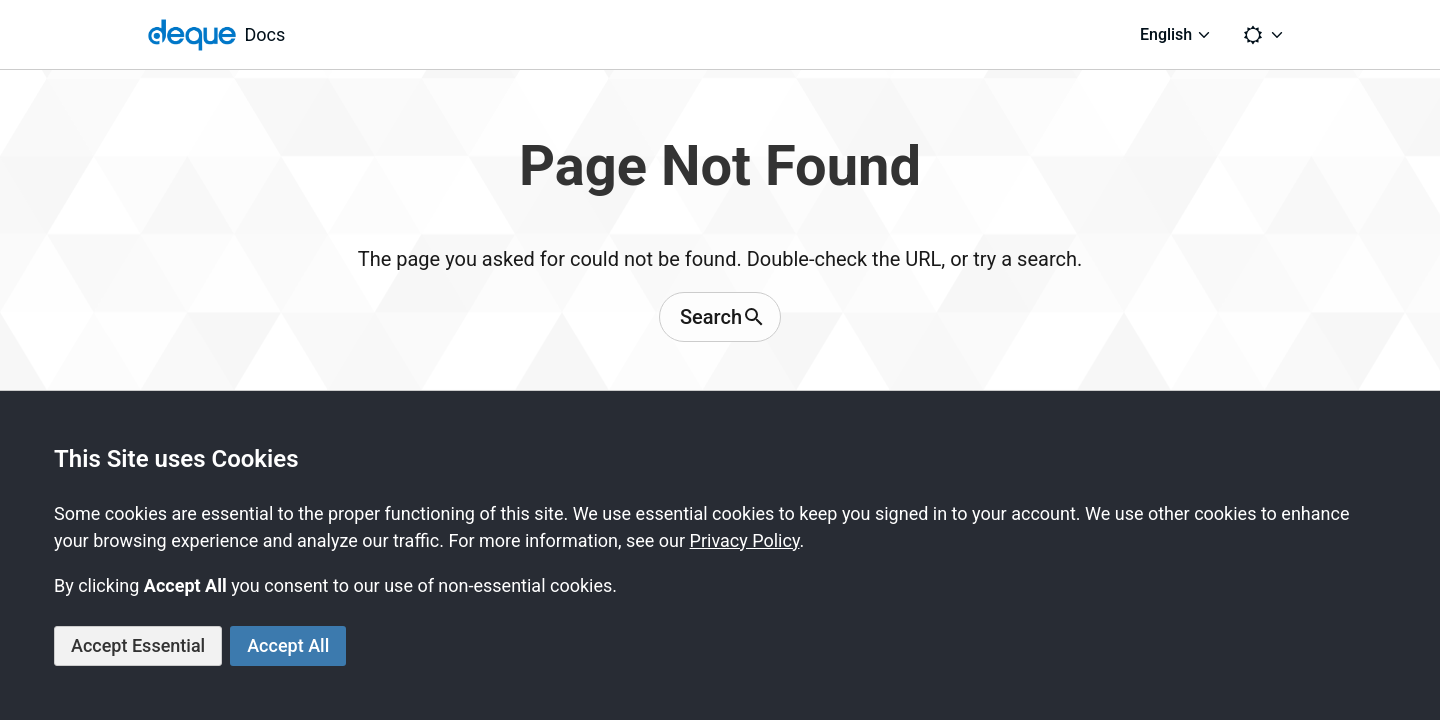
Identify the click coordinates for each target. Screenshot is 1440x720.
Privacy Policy (745, 540)
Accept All (288, 645)
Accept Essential (138, 645)
